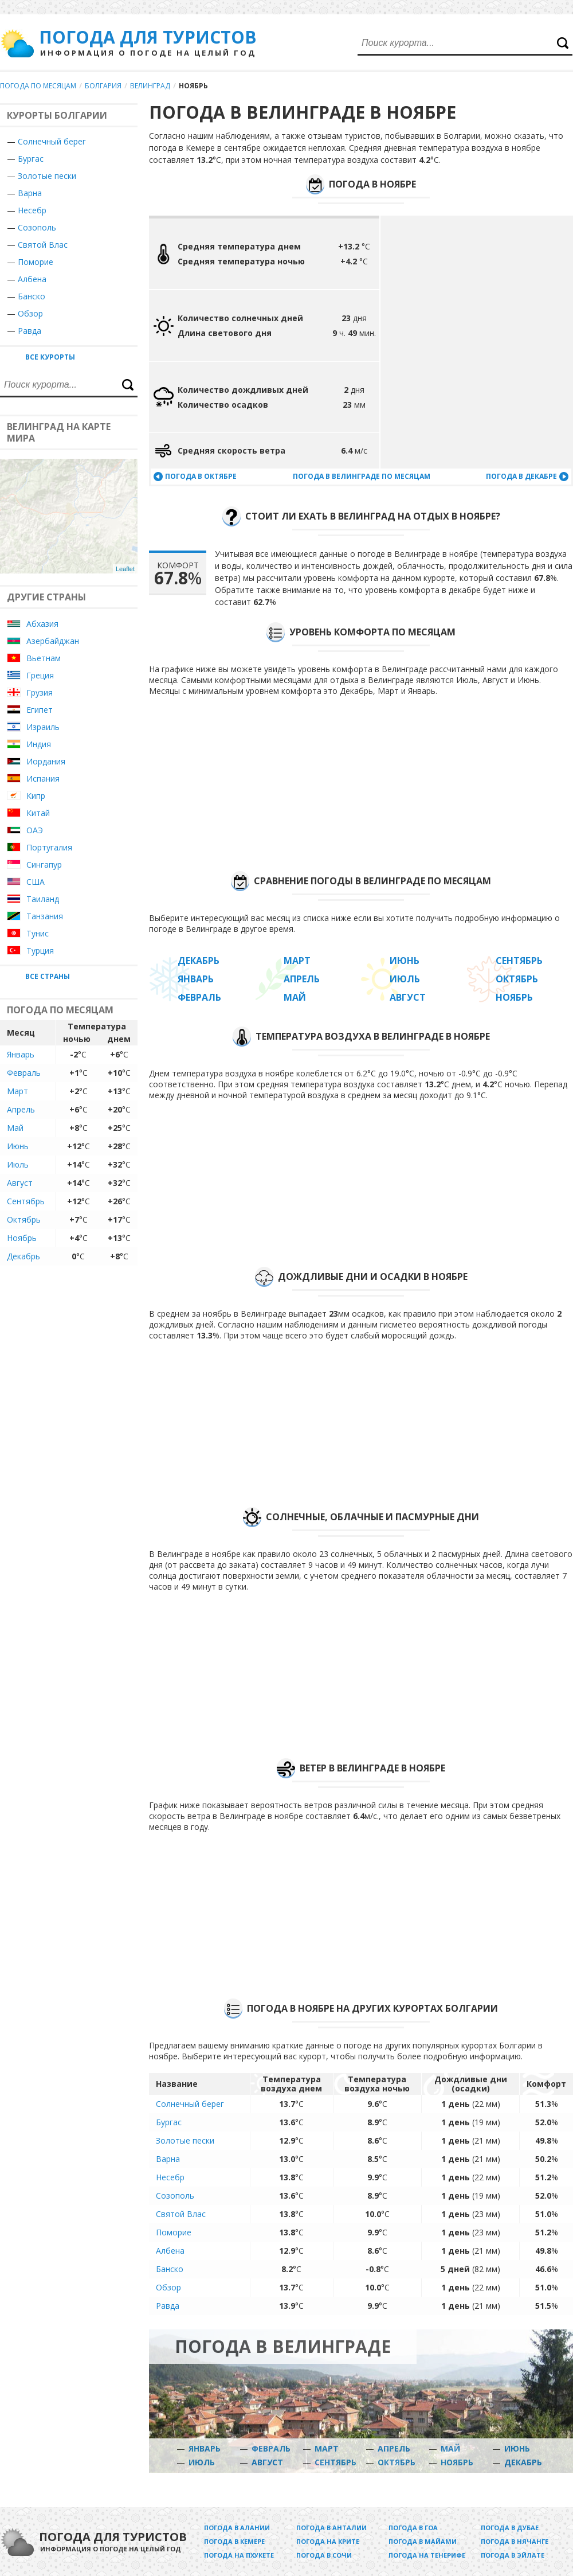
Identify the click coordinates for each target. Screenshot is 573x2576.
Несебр (32, 210)
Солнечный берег (52, 141)
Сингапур (44, 864)
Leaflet (125, 568)
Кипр (35, 795)
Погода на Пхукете (239, 2555)
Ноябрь (22, 1237)
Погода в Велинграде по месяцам (361, 476)
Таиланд (42, 898)
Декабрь (23, 1256)
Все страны (47, 976)
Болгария (103, 86)
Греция (40, 675)
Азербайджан (52, 640)
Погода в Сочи (324, 2555)
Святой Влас (181, 2213)
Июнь (18, 1146)
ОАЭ (34, 830)
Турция (40, 950)
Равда (167, 2305)
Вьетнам (43, 658)
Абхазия (42, 623)
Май (15, 1127)
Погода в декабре (521, 476)
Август (20, 1182)
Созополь (175, 2195)
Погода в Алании (237, 2527)
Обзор (168, 2287)
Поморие (173, 2232)
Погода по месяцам (38, 86)
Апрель (21, 1109)
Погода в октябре (201, 476)
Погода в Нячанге (514, 2541)
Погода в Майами (422, 2541)
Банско (169, 2268)
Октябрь (24, 1219)
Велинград (150, 86)
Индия (38, 744)
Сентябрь (26, 1201)
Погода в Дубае (510, 2527)
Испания (43, 778)
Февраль (24, 1072)
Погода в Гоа (413, 2527)
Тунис (37, 933)
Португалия (49, 847)
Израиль (43, 726)
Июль (18, 1164)
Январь (20, 1054)
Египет (39, 709)
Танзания (44, 916)
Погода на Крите (327, 2541)
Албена (170, 2250)
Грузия (39, 692)
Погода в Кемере (234, 2541)
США (35, 881)
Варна (30, 193)
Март (17, 1091)
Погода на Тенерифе (426, 2555)
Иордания (45, 761)
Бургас (31, 158)
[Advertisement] (487, 1421)
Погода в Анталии (331, 2527)
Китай (38, 812)
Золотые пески (47, 175)
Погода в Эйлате (512, 2555)
